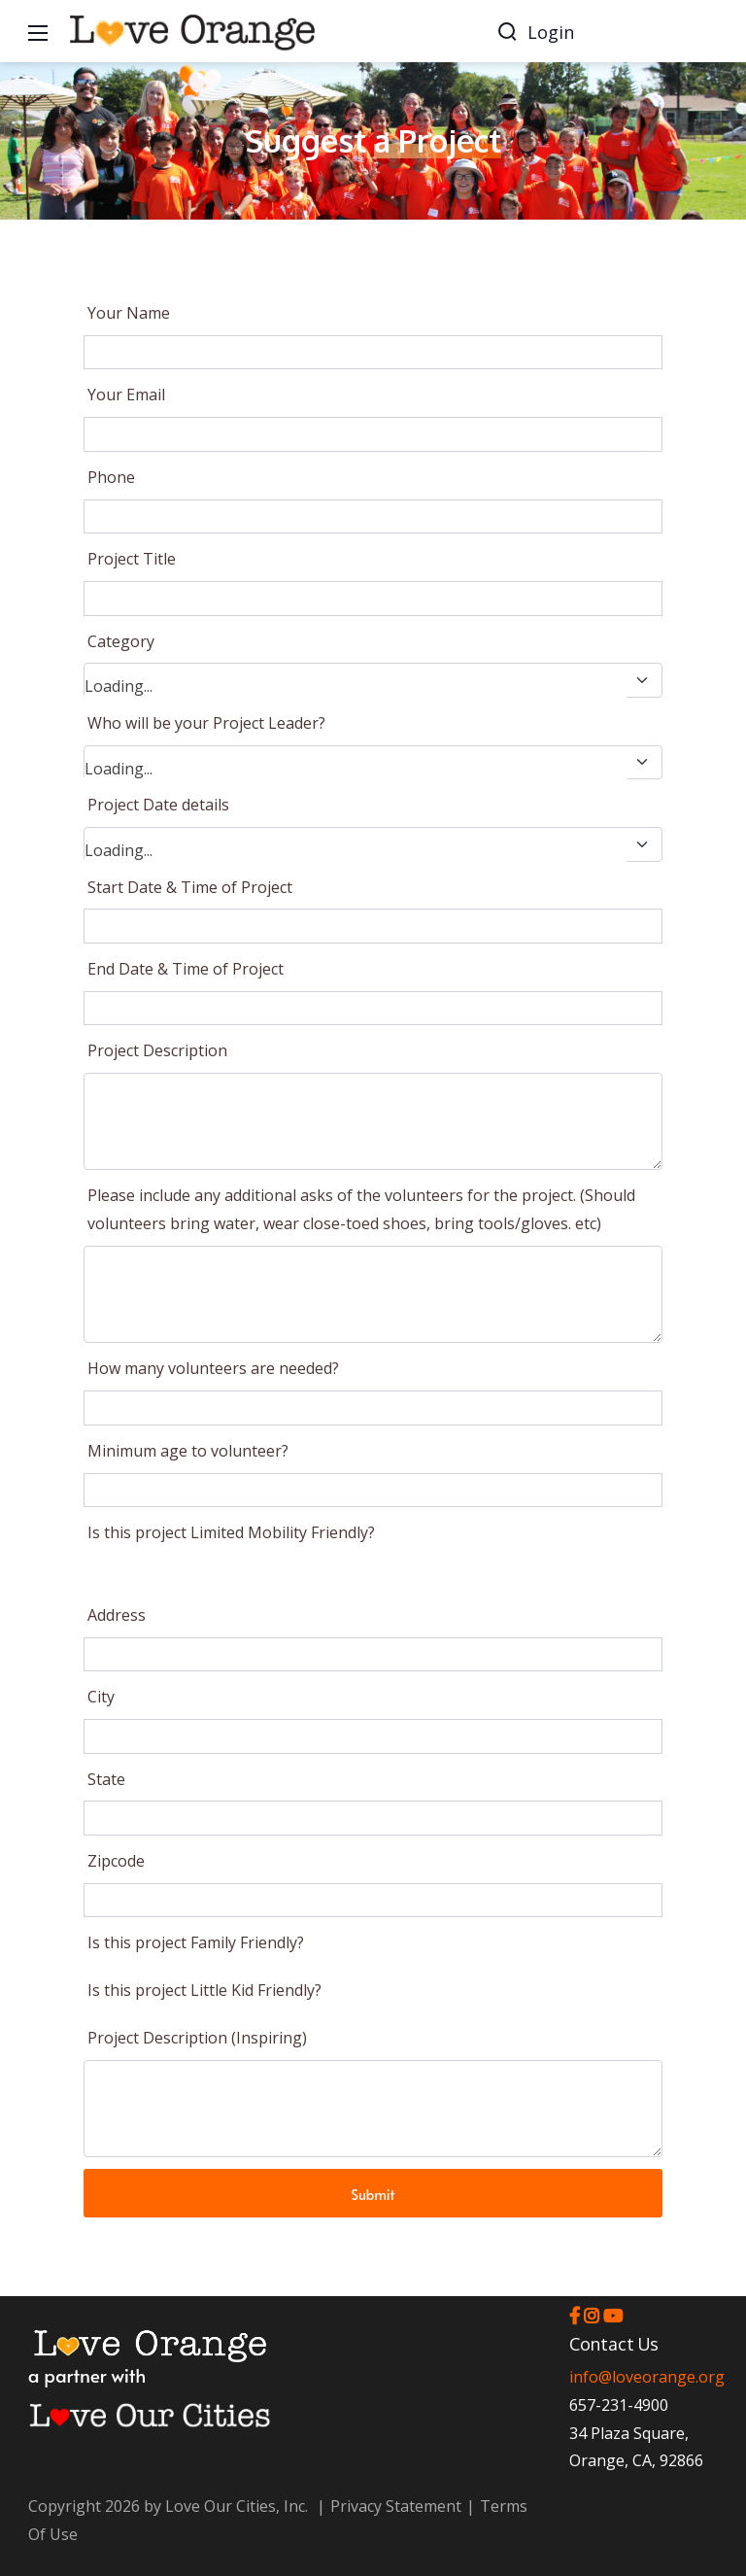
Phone (111, 477)
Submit (373, 2194)
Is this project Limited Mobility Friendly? (231, 1532)
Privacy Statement (395, 2506)
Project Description (157, 1050)
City (101, 1696)
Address (116, 1615)
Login (550, 32)
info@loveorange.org (647, 2376)
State (106, 1779)
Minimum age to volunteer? (187, 1450)
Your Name (128, 313)
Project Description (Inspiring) (197, 2037)
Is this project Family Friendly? (195, 1942)
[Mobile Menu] (37, 31)
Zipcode (116, 1861)
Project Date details (158, 804)
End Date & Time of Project (185, 968)
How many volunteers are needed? (213, 1368)
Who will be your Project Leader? (206, 723)
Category (120, 641)
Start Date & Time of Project (189, 887)
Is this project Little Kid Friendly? (204, 1990)
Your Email (126, 394)
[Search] (507, 31)
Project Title (131, 558)
